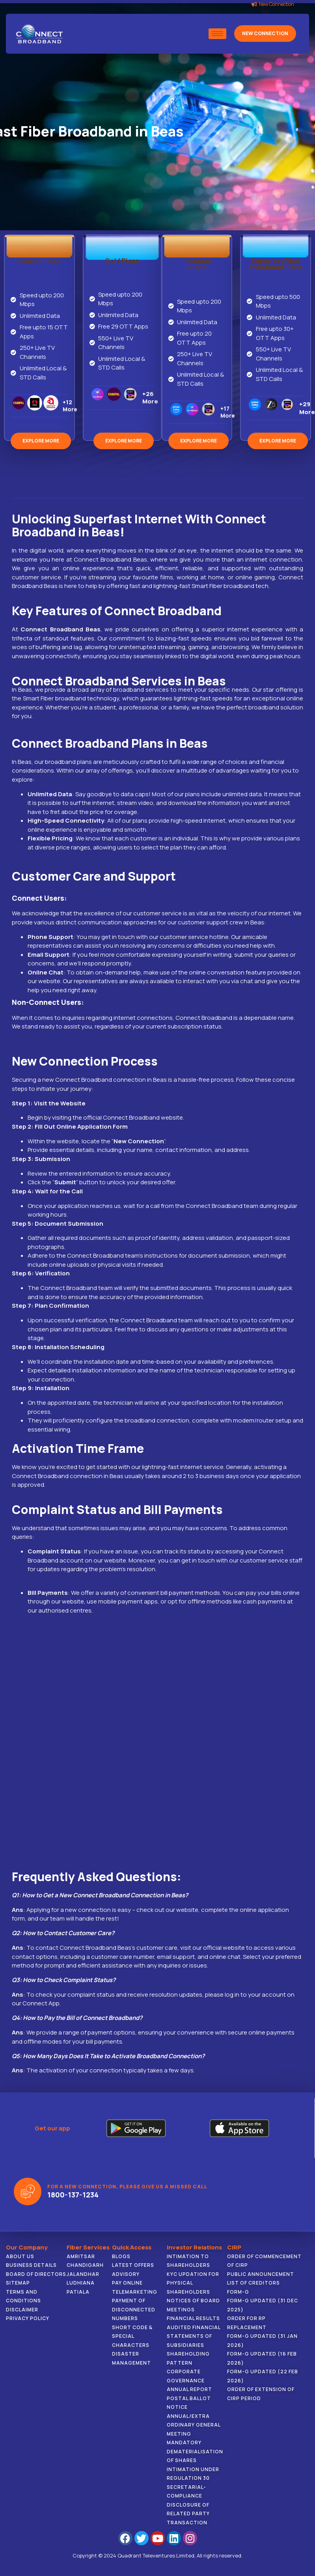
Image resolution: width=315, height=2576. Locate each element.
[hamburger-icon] (217, 33)
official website (224, 1947)
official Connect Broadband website (133, 1117)
